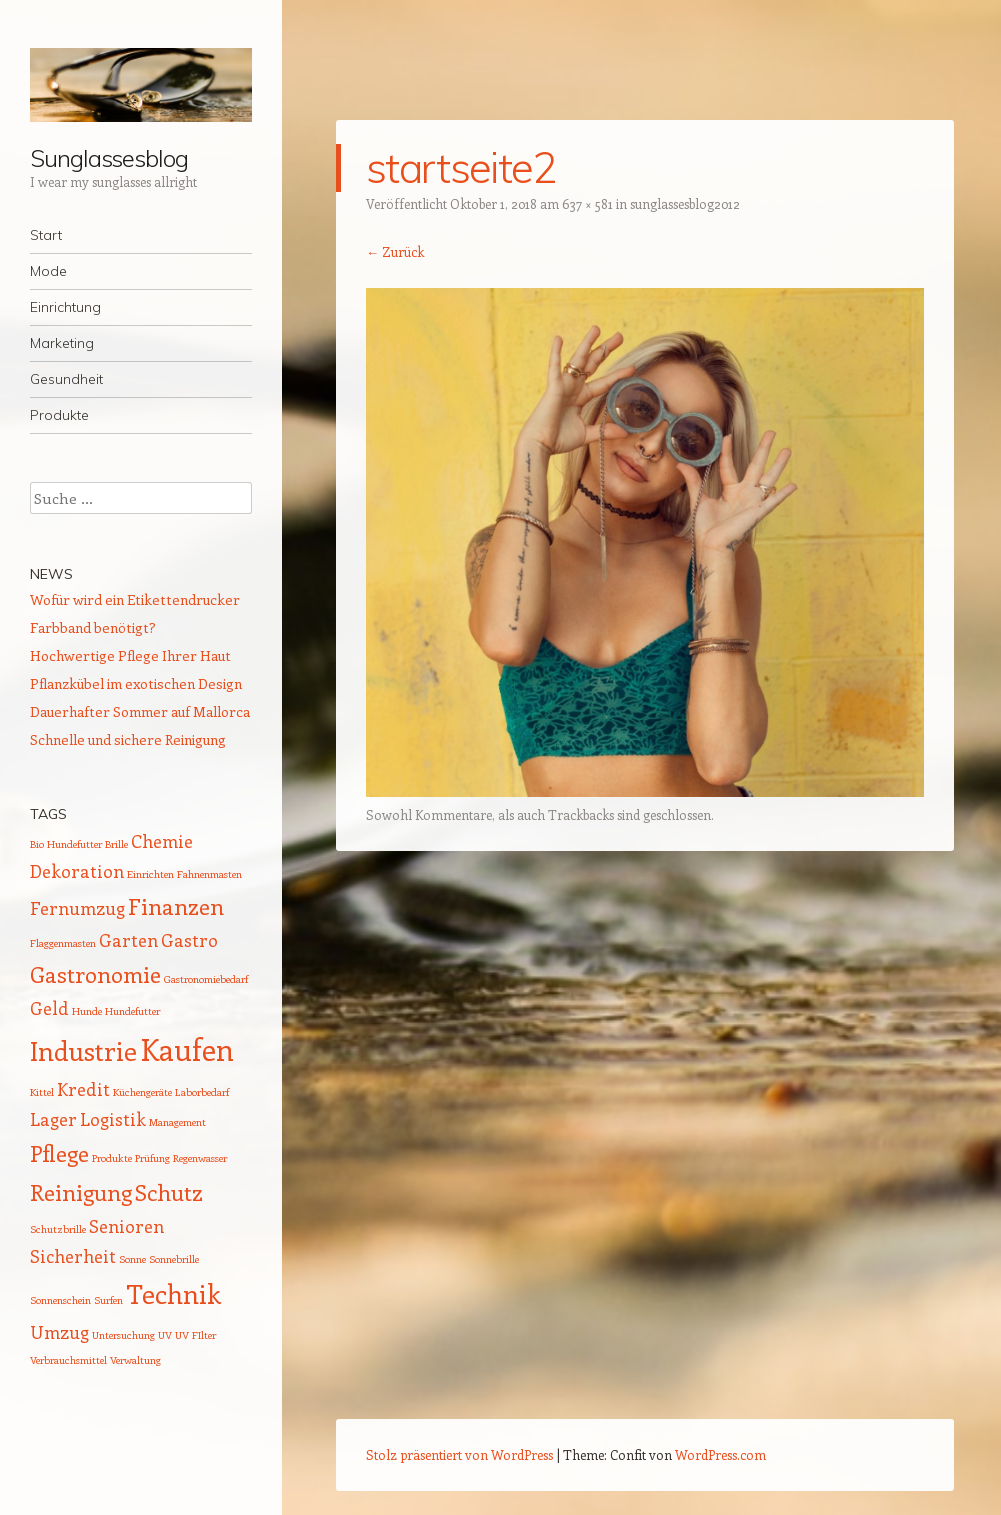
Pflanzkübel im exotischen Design (136, 683)
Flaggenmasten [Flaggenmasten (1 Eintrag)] (63, 943)
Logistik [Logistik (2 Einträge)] (113, 1119)
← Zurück (395, 251)
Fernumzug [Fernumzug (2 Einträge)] (77, 908)
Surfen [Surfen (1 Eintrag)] (108, 1300)
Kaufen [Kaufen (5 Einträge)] (187, 1049)
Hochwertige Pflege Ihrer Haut (130, 655)
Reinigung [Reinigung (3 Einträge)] (81, 1192)
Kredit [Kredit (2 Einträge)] (83, 1089)
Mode (48, 271)
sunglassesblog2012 (685, 203)
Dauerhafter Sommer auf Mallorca (140, 711)
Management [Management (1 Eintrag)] (177, 1122)
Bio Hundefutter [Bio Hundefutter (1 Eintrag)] (66, 844)
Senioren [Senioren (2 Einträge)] (126, 1226)
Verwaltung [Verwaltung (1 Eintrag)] (135, 1360)
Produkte (59, 415)
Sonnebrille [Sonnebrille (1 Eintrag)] (174, 1259)
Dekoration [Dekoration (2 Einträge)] (77, 871)
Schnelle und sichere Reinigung (128, 739)
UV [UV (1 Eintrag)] (165, 1335)
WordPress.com (720, 1454)
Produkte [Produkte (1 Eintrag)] (112, 1158)
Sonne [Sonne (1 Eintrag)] (132, 1259)
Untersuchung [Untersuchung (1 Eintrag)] (123, 1335)
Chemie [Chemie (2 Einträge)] (162, 841)
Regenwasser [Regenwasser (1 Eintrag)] (200, 1158)
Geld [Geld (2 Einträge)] (49, 1008)
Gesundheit (66, 379)
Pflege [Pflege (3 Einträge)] (59, 1153)
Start (46, 235)
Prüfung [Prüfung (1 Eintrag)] (152, 1158)
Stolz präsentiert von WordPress (459, 1454)
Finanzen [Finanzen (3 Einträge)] (176, 906)
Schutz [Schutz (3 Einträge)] (169, 1192)
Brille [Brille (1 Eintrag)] (116, 844)
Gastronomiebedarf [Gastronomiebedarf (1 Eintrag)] (206, 979)
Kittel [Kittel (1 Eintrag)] (42, 1092)
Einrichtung (65, 307)
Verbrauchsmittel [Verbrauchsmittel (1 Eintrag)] (68, 1360)
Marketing (62, 343)
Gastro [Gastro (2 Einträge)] (189, 940)
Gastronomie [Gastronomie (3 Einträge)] (95, 974)
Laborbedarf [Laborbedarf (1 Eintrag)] (202, 1092)
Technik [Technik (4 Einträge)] (173, 1293)
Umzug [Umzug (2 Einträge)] (59, 1332)
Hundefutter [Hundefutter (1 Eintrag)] (132, 1011)
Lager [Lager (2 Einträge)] (53, 1119)
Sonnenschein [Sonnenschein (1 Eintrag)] (60, 1300)
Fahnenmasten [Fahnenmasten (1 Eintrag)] (209, 874)
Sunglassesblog (109, 158)
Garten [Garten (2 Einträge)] (128, 940)
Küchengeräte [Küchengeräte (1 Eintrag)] (142, 1092)
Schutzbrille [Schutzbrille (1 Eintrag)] (58, 1229)
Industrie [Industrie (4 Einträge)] (83, 1050)
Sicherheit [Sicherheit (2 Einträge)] (73, 1256)
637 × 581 (587, 203)
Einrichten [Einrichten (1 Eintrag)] (150, 874)
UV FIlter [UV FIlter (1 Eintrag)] (195, 1335)
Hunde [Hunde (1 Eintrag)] (87, 1011)
